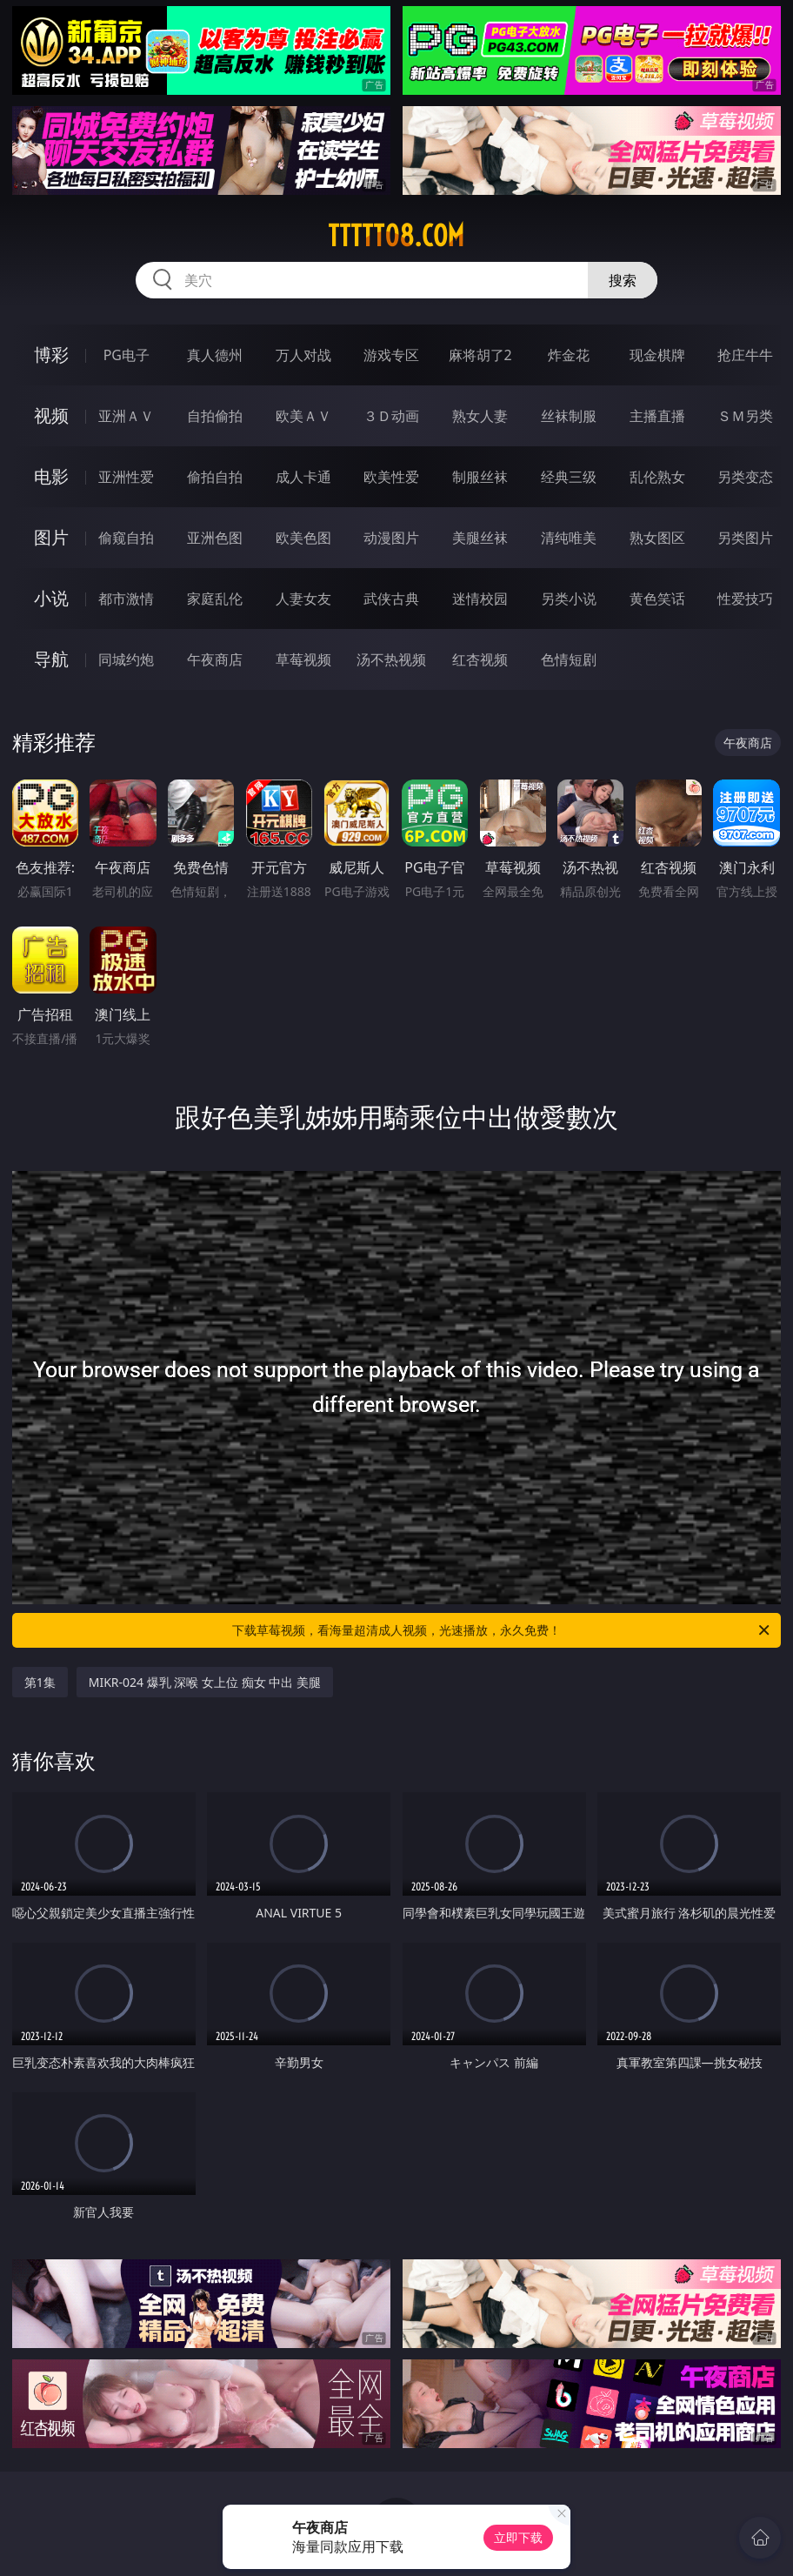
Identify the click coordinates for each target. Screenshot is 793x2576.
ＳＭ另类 (745, 415)
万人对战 (303, 355)
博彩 (51, 354)
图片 (51, 537)
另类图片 (745, 537)
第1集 (40, 1682)
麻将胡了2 (480, 355)
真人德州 (215, 355)
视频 (51, 415)
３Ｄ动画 (391, 415)
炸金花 (569, 355)
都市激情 (126, 598)
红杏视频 (480, 659)
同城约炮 (126, 659)
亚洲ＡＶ (126, 415)
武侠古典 (391, 598)
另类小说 (568, 598)
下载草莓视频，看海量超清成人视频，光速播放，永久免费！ (502, 1630)
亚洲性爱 (126, 476)
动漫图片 (391, 537)
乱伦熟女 (657, 476)
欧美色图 (303, 537)
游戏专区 (391, 355)
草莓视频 (303, 659)
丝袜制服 (568, 415)
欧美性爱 (391, 476)
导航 (51, 659)
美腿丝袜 (480, 537)
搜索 (622, 280)
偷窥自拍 (126, 537)
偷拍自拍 (215, 476)
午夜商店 (215, 659)
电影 (51, 476)
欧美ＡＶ (303, 415)
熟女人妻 (480, 415)
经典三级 (568, 476)
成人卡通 (303, 476)
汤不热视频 (391, 659)
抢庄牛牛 (745, 355)
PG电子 (126, 355)
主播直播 (657, 415)
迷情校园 (480, 598)
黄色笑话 (657, 598)
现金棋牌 (657, 355)
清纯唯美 (568, 537)
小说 (51, 598)
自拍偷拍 (215, 415)
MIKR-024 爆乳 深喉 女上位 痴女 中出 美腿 (205, 1682)
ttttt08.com (396, 235)
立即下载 (518, 2537)
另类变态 (745, 476)
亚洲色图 (215, 537)
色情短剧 (568, 659)
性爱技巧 (745, 598)
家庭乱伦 (215, 598)
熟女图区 (657, 537)
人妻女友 (303, 598)
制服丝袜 (480, 476)
